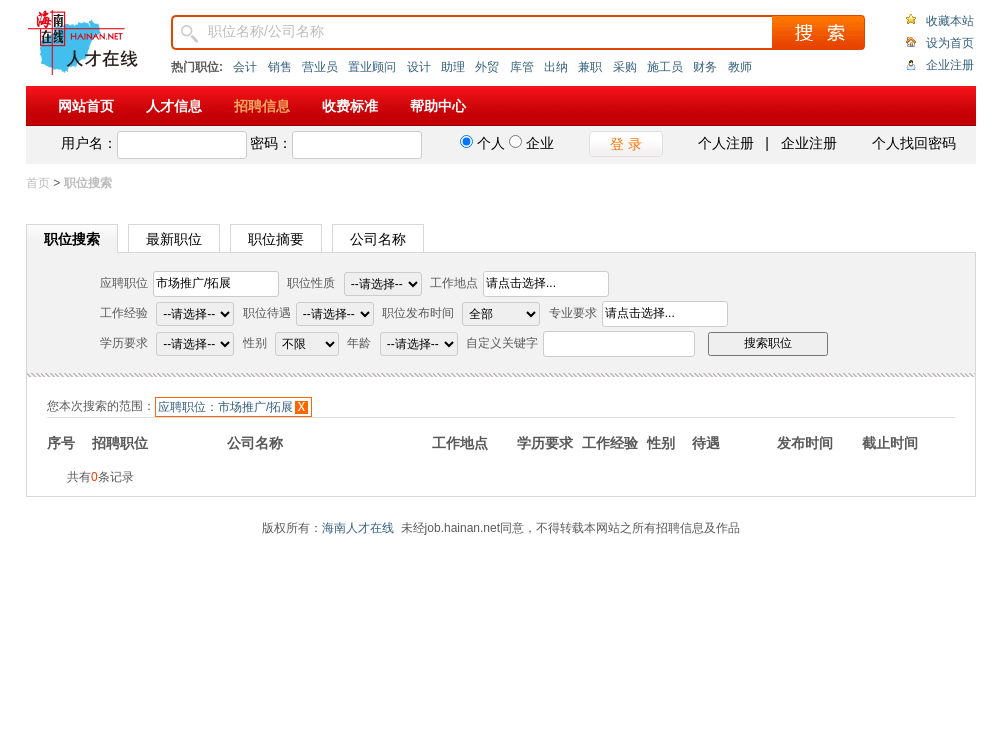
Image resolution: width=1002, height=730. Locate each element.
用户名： (89, 143)
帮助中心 (438, 106)
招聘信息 (262, 106)
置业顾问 (372, 67)
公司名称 (378, 239)
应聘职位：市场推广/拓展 (225, 407)
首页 (38, 183)
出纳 (556, 67)
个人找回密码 (914, 143)
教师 (740, 67)
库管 (522, 67)
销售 (280, 67)
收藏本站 (950, 21)
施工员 (665, 67)
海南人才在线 (358, 528)
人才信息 (174, 106)
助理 (453, 67)
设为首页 (950, 43)
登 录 (626, 144)
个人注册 (726, 143)
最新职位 (174, 239)
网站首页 (86, 106)
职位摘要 (276, 239)
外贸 (487, 67)
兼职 (590, 67)
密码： (271, 143)
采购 (625, 67)
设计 (419, 67)
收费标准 (350, 106)
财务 (705, 67)
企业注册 (950, 65)
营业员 (320, 67)
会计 (245, 67)
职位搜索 (72, 239)
